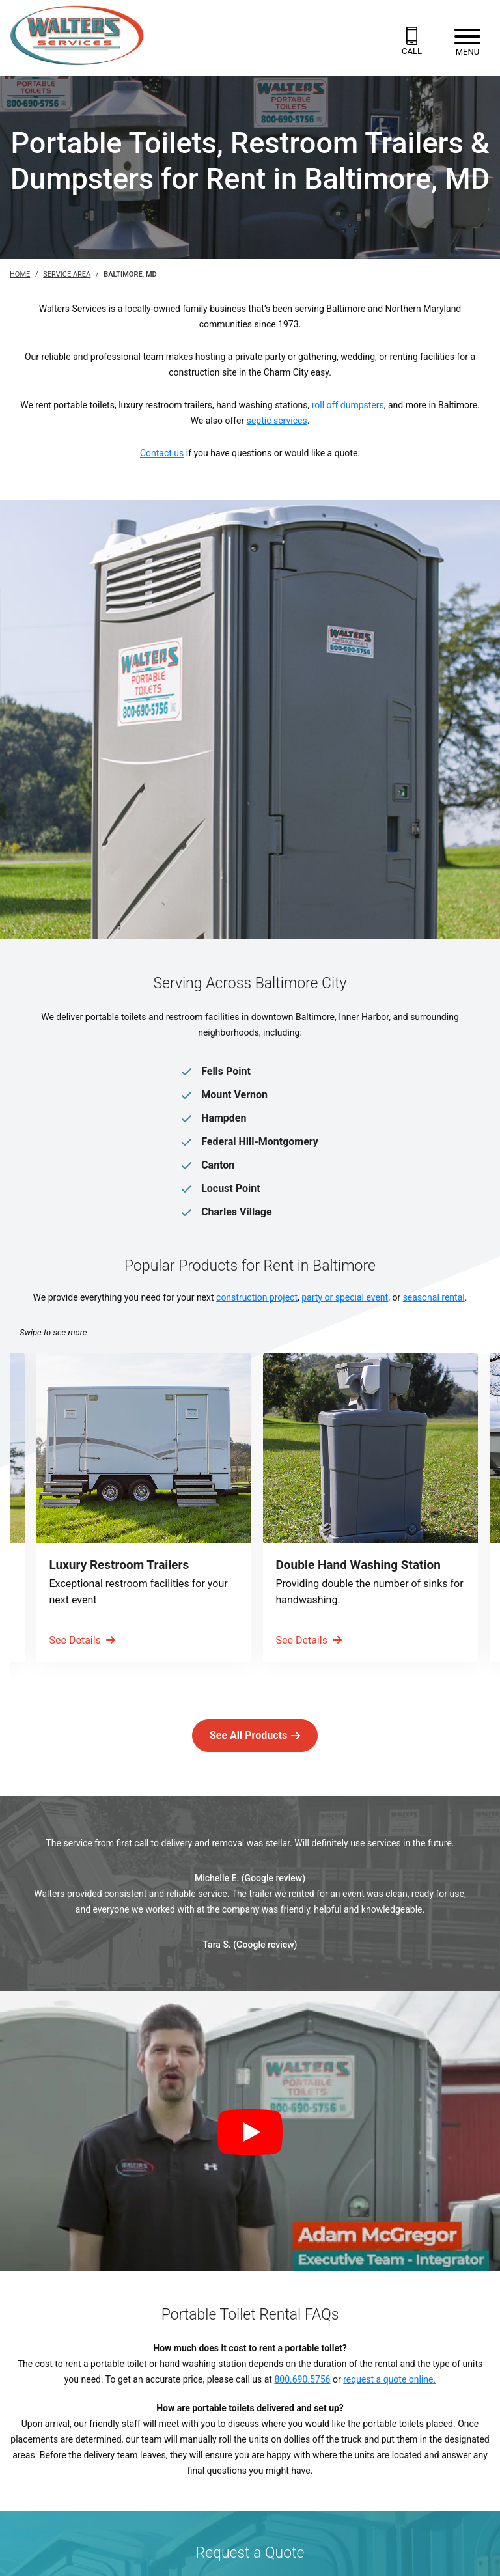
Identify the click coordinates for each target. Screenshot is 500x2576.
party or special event (344, 1297)
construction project (257, 1297)
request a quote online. (389, 2379)
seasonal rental (434, 1297)
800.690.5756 (302, 2379)
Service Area (66, 274)
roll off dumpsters (348, 405)
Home (20, 274)
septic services (277, 420)
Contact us (162, 453)
